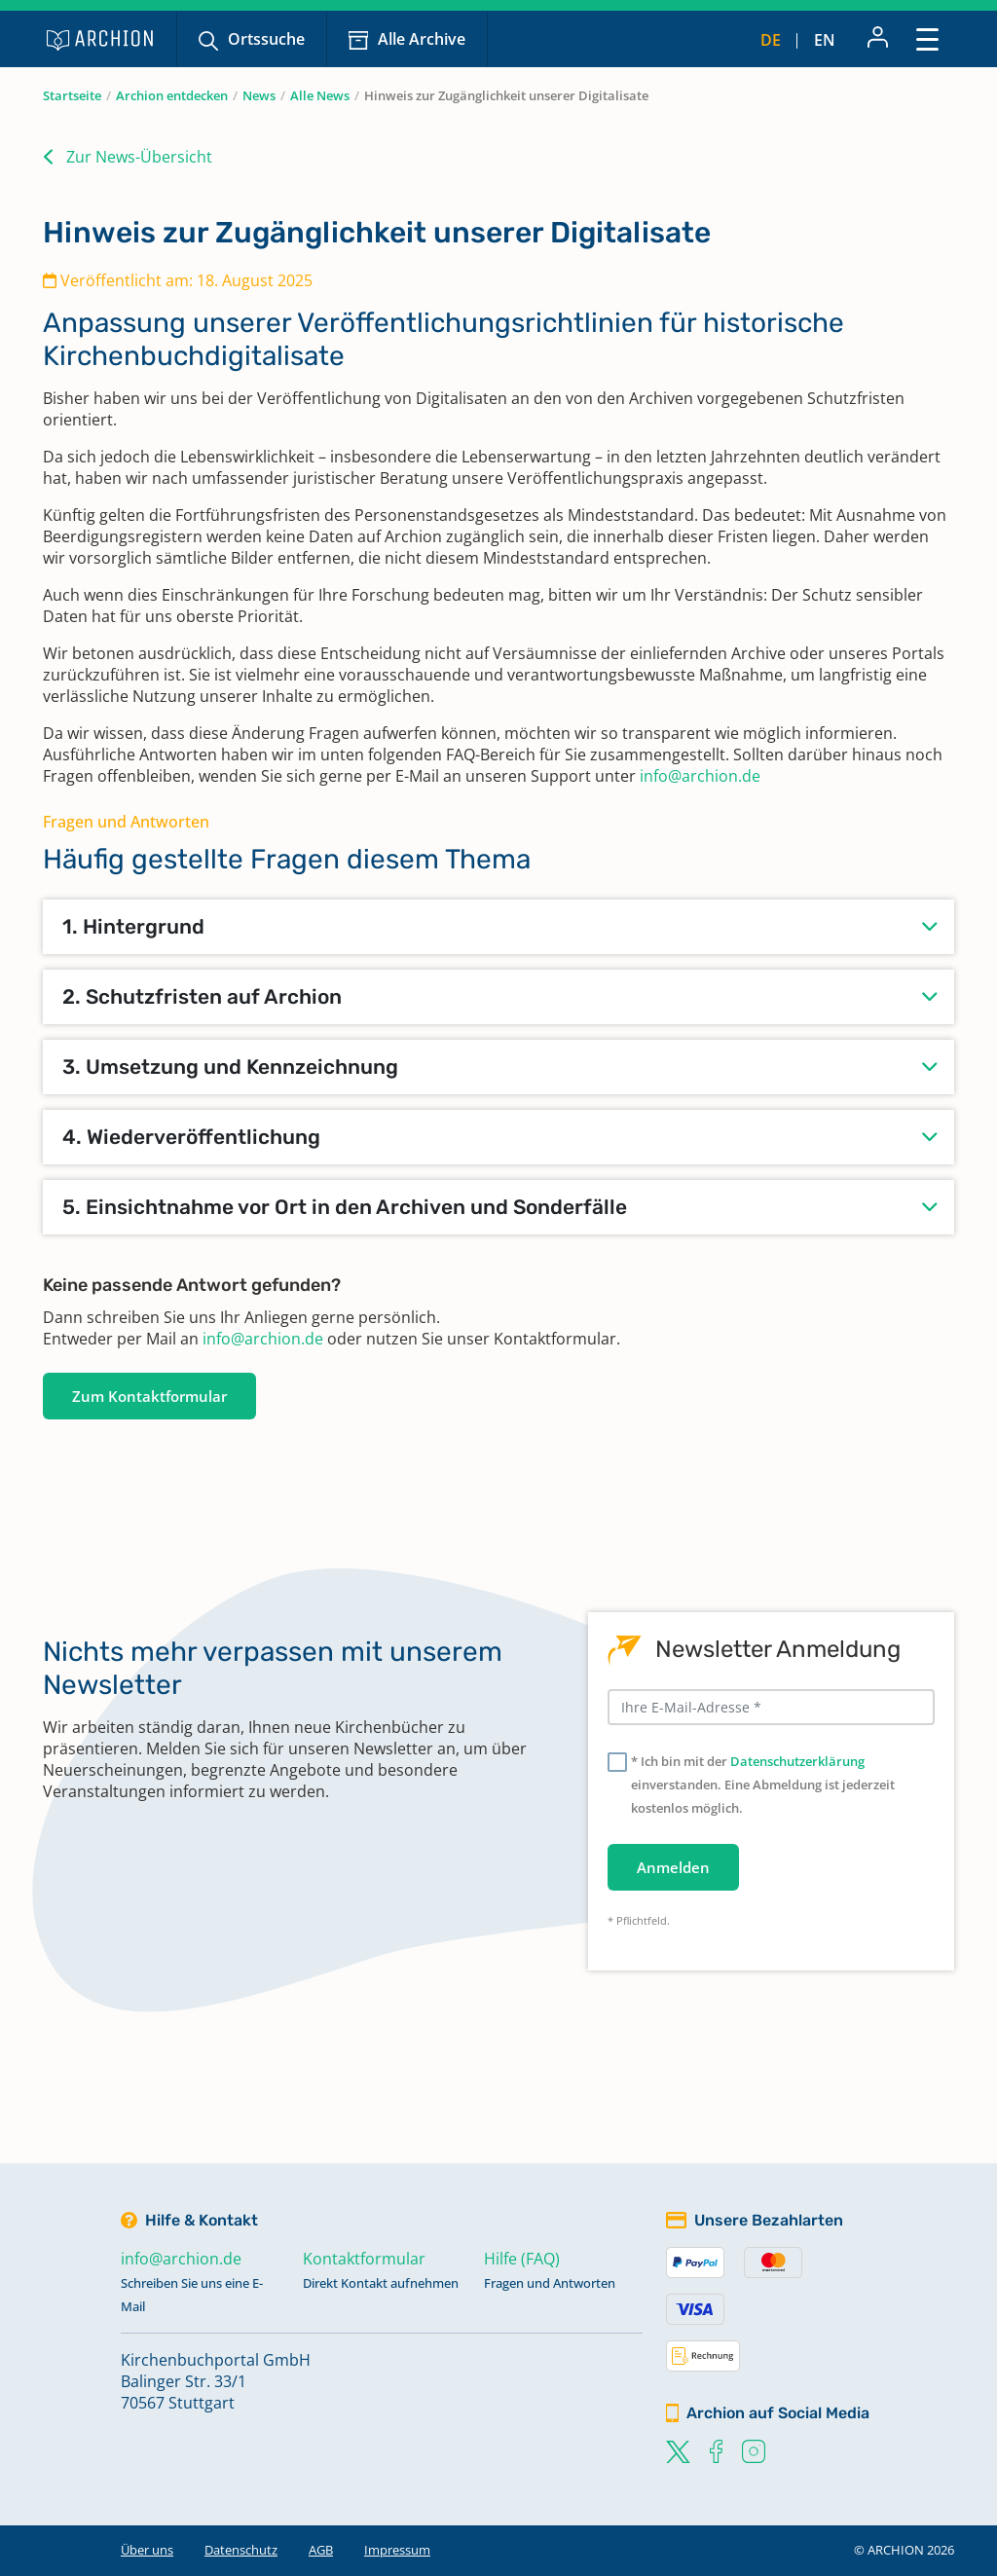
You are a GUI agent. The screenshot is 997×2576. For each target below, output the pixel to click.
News (259, 95)
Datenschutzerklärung (797, 1761)
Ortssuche (266, 39)
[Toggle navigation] (927, 38)
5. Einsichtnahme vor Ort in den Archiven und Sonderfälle (344, 1207)
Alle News (320, 95)
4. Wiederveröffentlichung (191, 1136)
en (824, 40)
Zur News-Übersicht (139, 156)
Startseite (72, 95)
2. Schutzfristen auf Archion (202, 996)
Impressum (397, 2549)
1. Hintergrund (133, 926)
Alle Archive (421, 39)
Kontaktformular (364, 2258)
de (770, 40)
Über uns (147, 2549)
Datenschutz (240, 2549)
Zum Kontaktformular (149, 1396)
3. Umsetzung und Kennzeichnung (230, 1066)
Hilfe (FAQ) (522, 2258)
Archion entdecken (172, 95)
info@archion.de (700, 776)
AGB (321, 2549)
